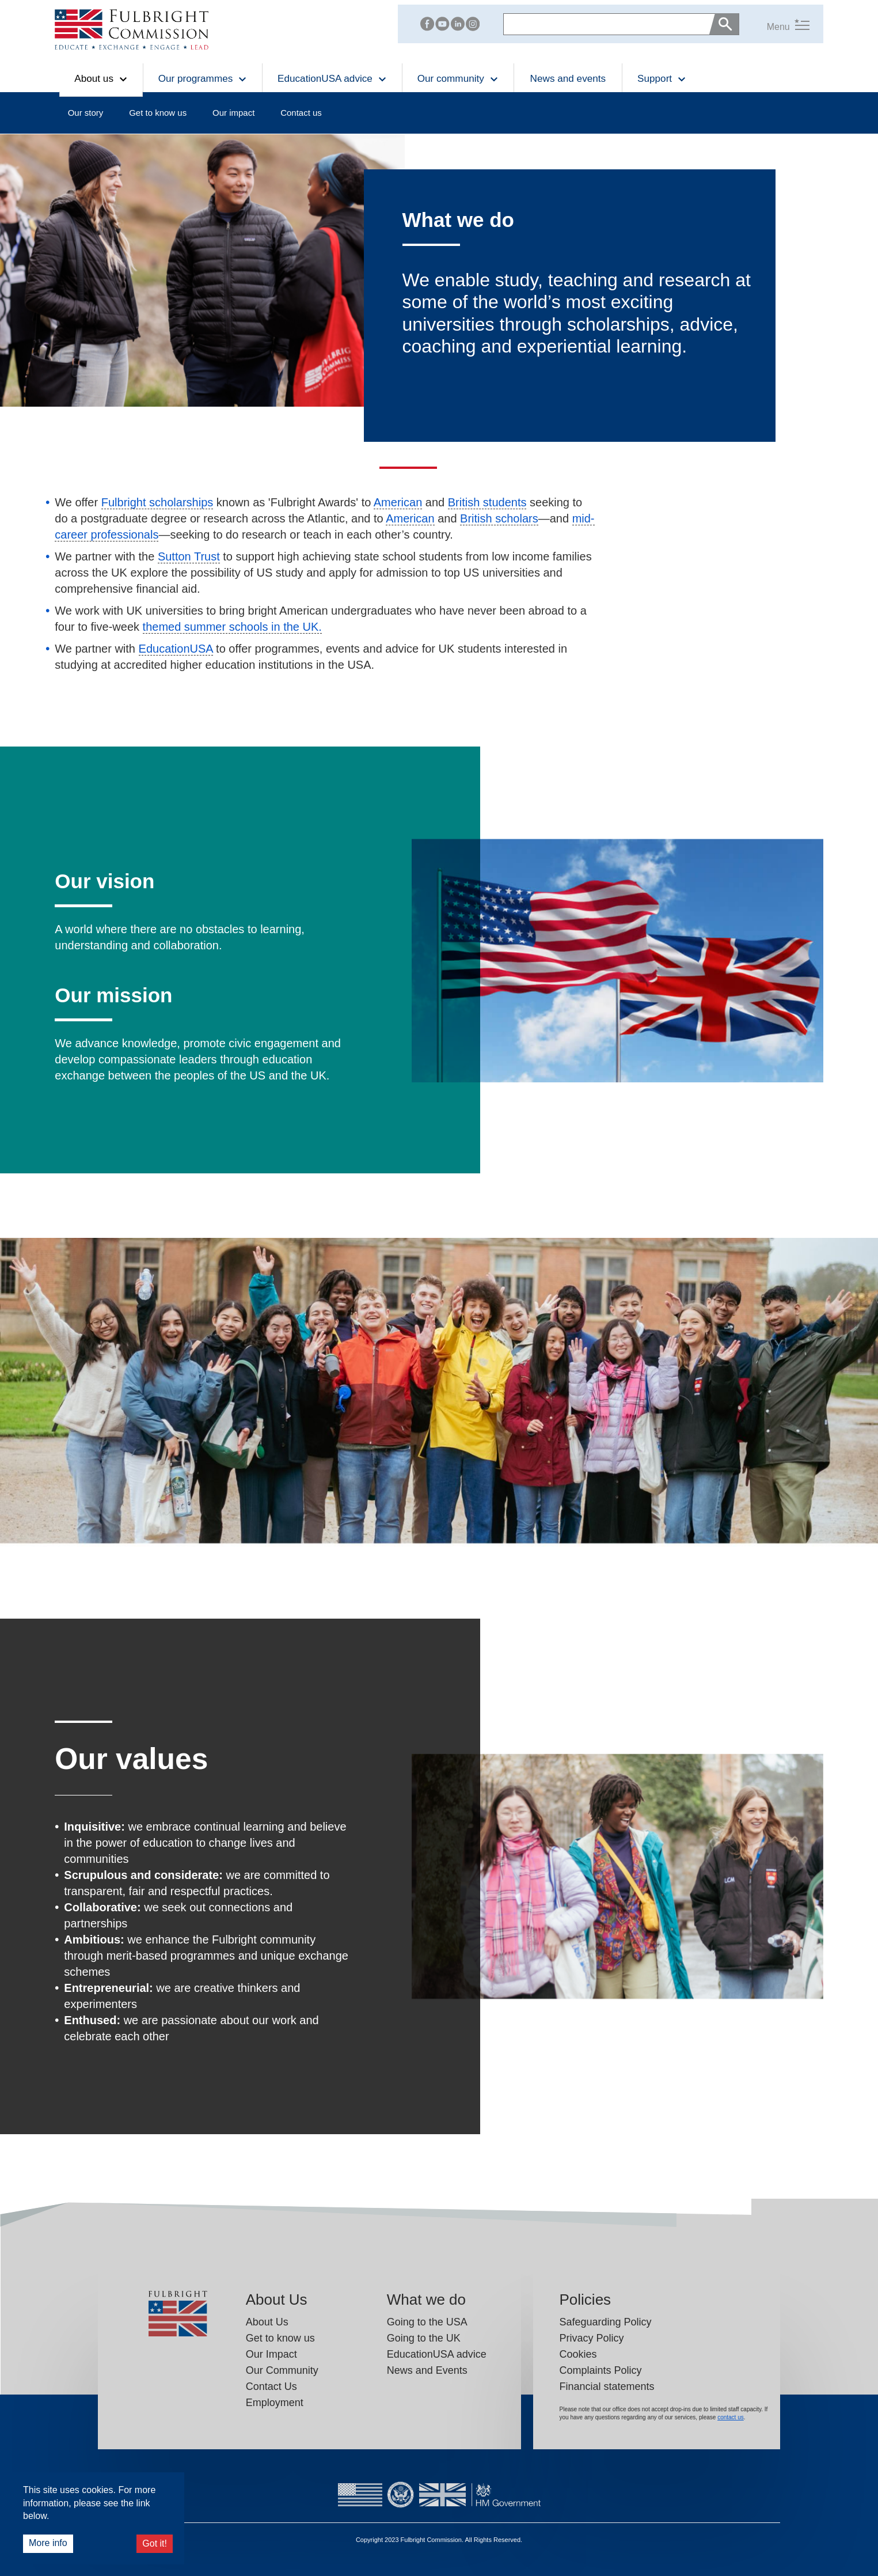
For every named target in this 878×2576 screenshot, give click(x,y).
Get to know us (280, 2338)
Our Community (282, 2370)
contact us (730, 2417)
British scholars (499, 518)
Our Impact (271, 2354)
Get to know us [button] (158, 113)
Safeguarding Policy (606, 2322)
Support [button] (661, 78)
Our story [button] (86, 113)
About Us (267, 2322)
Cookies (578, 2354)
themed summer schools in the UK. (232, 626)
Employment (274, 2402)
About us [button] (100, 78)
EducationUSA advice (436, 2354)
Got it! (154, 2543)
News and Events (427, 2370)
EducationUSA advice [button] (332, 78)
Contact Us (271, 2386)
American (398, 502)
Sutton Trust (189, 556)
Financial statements (607, 2386)
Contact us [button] (301, 113)
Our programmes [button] (202, 78)
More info (48, 2543)
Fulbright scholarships (157, 502)
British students (487, 502)
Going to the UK (424, 2338)
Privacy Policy (592, 2338)
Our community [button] (458, 78)
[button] (774, 24)
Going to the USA (427, 2322)
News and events (568, 78)
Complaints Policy (601, 2370)
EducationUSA (176, 648)
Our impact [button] (233, 113)
